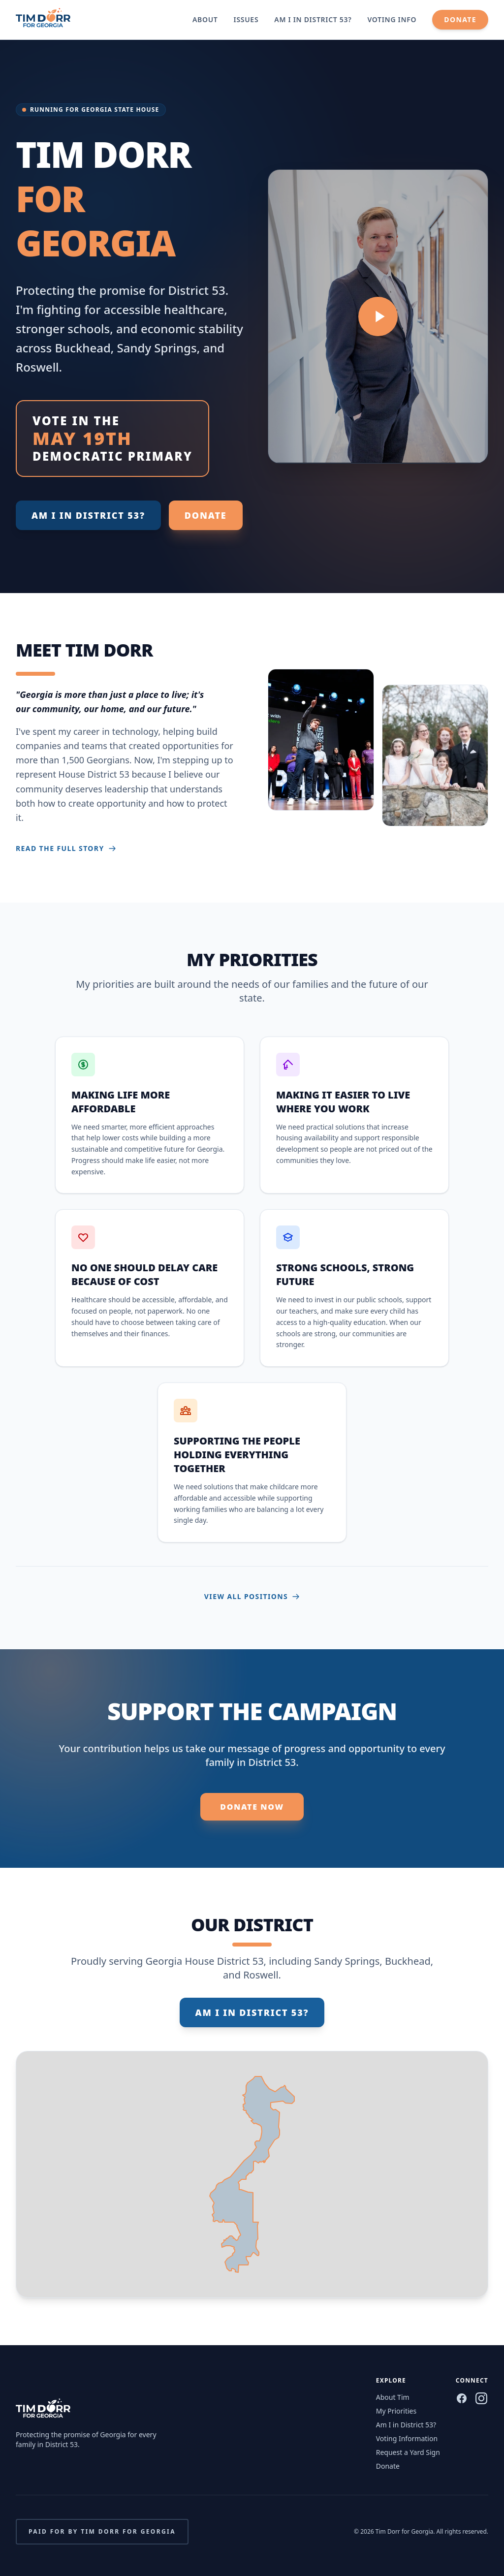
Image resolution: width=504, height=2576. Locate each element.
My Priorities (396, 2411)
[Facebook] (462, 2398)
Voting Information (407, 2438)
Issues (246, 19)
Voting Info (391, 19)
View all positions (252, 1596)
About (205, 19)
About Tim (393, 2397)
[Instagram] (481, 2398)
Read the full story (66, 848)
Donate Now (252, 1806)
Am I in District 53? (312, 19)
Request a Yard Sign (408, 2452)
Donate (460, 19)
